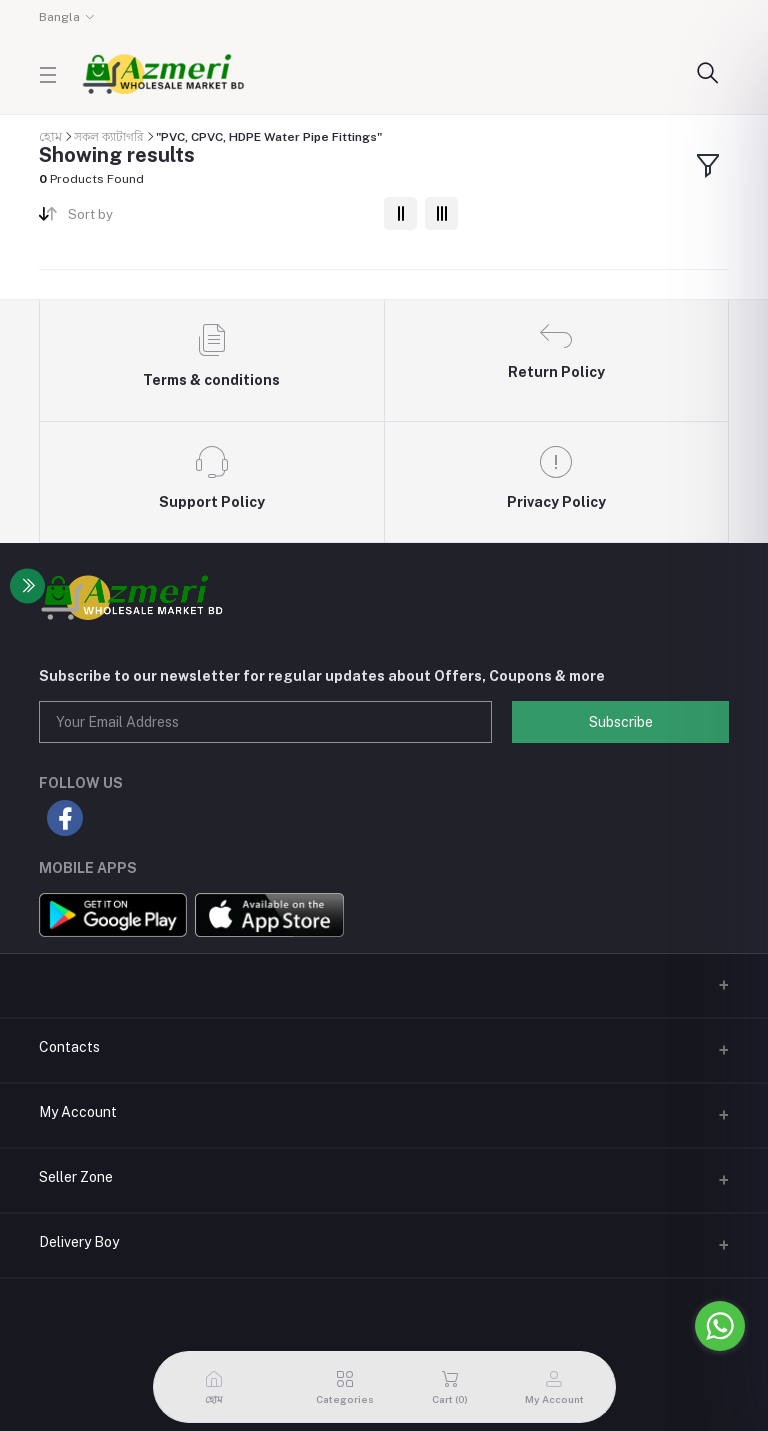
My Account (78, 1112)
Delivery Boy (79, 1242)
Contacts (69, 1047)
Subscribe (621, 722)
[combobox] (218, 218)
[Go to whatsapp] (720, 1326)
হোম (50, 136)
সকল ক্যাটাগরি (109, 137)
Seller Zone (76, 1177)
